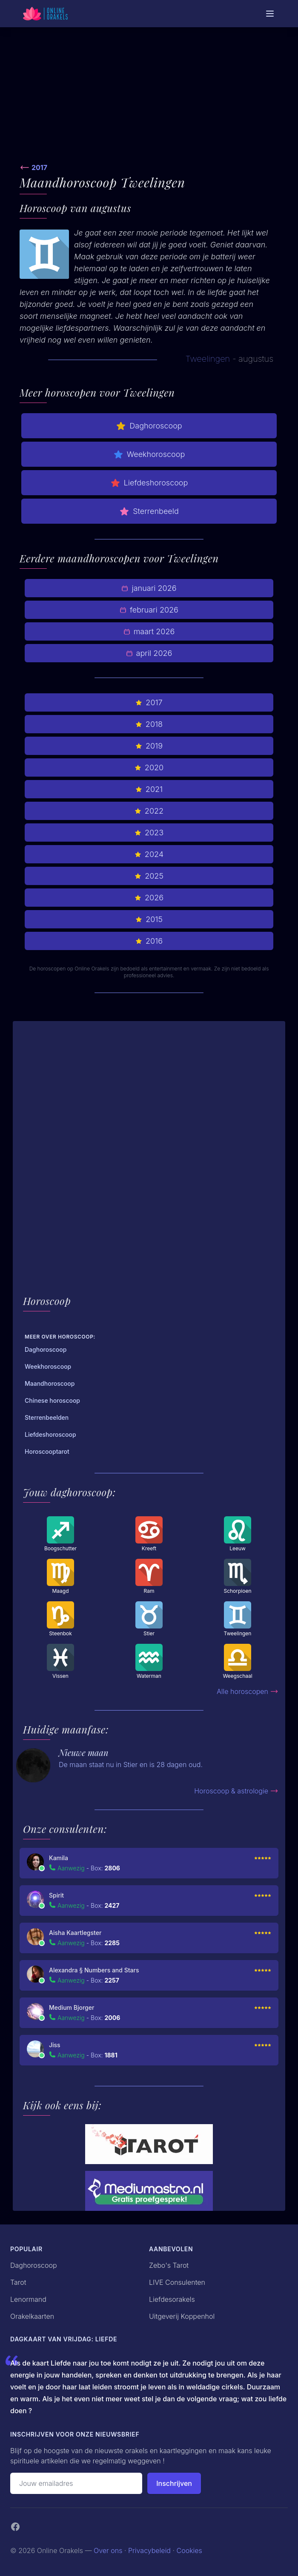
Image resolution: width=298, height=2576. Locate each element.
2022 (149, 810)
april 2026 (149, 653)
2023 (149, 832)
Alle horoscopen (247, 1691)
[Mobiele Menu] (269, 13)
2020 (149, 767)
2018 (149, 724)
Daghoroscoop (149, 426)
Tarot (18, 2282)
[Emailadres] (76, 2483)
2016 (149, 940)
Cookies (189, 2550)
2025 (149, 875)
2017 (39, 167)
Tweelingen (207, 359)
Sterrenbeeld (149, 511)
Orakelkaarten (32, 2316)
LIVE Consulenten (177, 2282)
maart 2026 (149, 631)
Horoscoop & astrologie (236, 1791)
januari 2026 (148, 588)
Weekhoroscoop (149, 454)
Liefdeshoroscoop (149, 483)
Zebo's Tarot (169, 2265)
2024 (149, 854)
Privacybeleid (149, 2550)
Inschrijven (174, 2483)
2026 (149, 897)
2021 (149, 789)
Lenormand (28, 2299)
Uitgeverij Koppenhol (182, 2316)
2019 (149, 745)
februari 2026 (149, 609)
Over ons (108, 2550)
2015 (149, 919)
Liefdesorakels (172, 2299)
